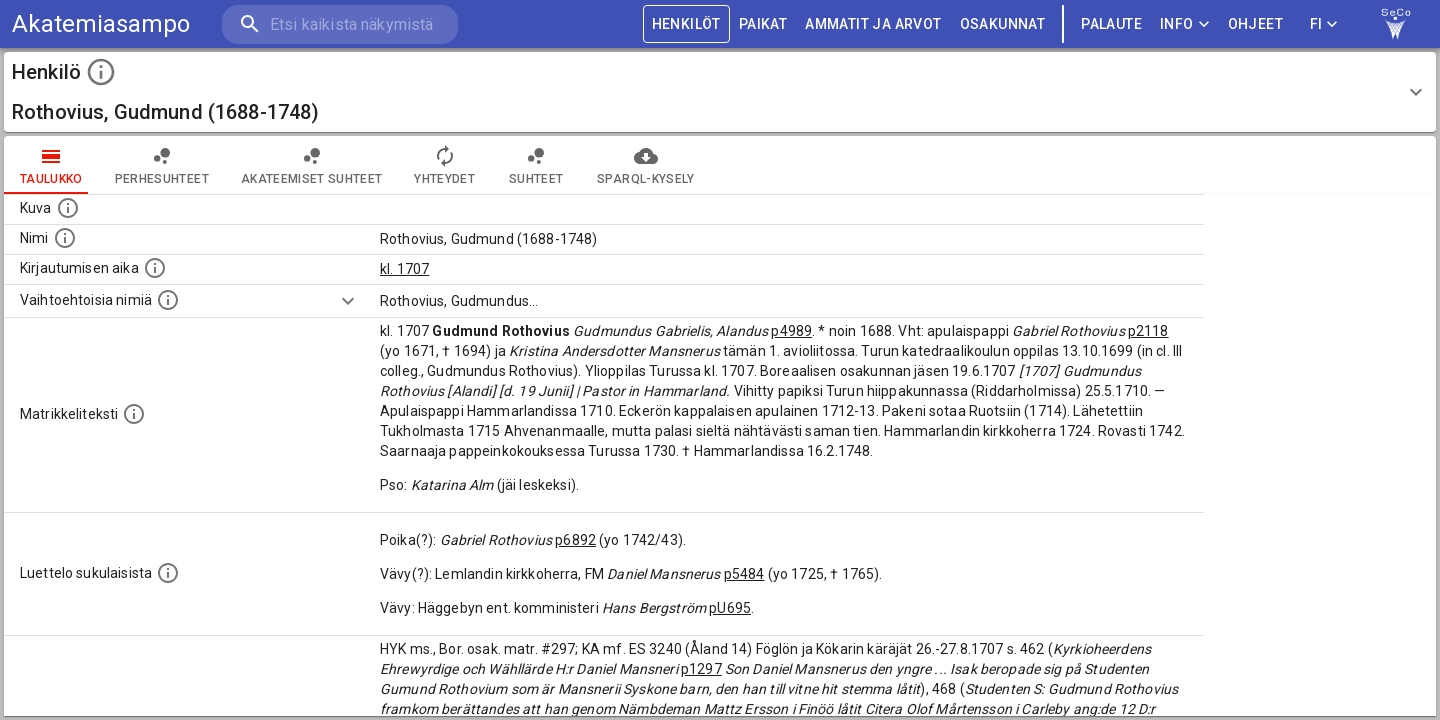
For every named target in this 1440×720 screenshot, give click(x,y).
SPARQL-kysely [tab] (645, 165)
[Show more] (348, 301)
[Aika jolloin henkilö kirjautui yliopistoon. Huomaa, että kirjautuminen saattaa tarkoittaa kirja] (155, 268)
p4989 (791, 331)
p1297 (701, 669)
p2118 (1148, 331)
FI (1324, 24)
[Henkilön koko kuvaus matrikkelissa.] (134, 414)
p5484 (744, 574)
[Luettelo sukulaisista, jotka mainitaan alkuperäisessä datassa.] (168, 573)
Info (1185, 24)
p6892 (575, 540)
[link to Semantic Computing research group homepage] (1396, 24)
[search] (340, 24)
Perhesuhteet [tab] (162, 165)
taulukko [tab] (51, 165)
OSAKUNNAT (1003, 24)
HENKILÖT (686, 24)
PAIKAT (763, 24)
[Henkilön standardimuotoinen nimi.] (65, 238)
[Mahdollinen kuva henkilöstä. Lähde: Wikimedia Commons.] (68, 208)
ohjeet (1255, 24)
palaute (1111, 24)
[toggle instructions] (101, 72)
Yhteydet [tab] (444, 165)
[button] (720, 92)
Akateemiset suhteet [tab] (312, 165)
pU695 (730, 608)
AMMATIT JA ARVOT (873, 24)
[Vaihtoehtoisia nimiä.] (168, 300)
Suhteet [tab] (536, 165)
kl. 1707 (404, 269)
